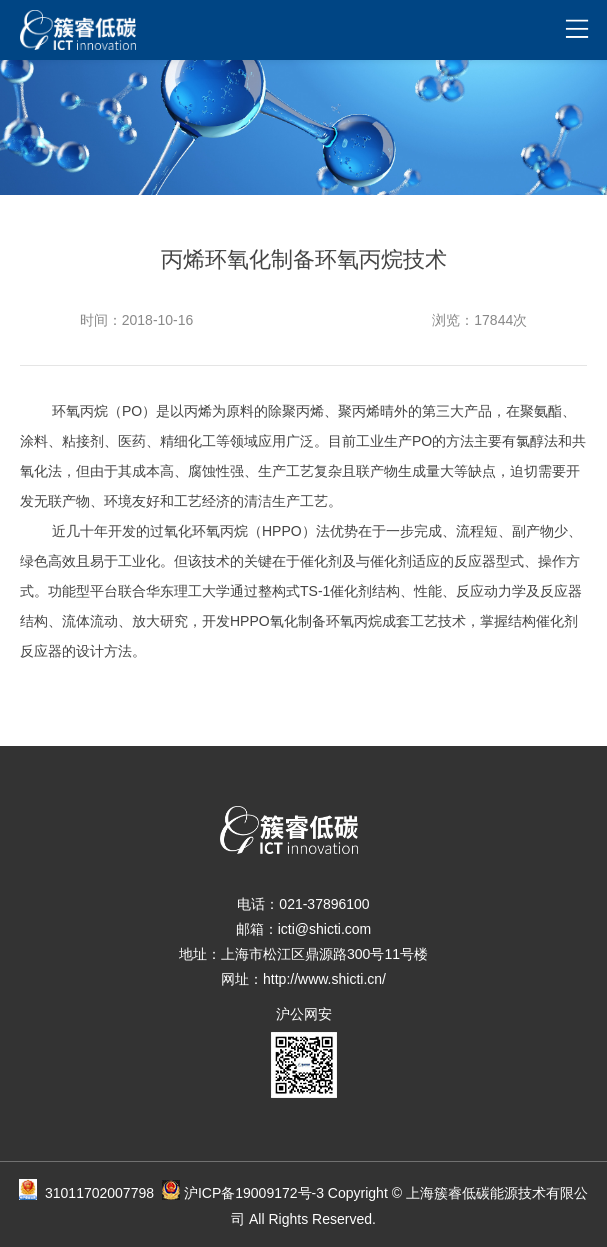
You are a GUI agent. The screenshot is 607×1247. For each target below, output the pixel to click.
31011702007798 (112, 1193)
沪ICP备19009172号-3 (254, 1193)
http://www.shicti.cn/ (324, 979)
